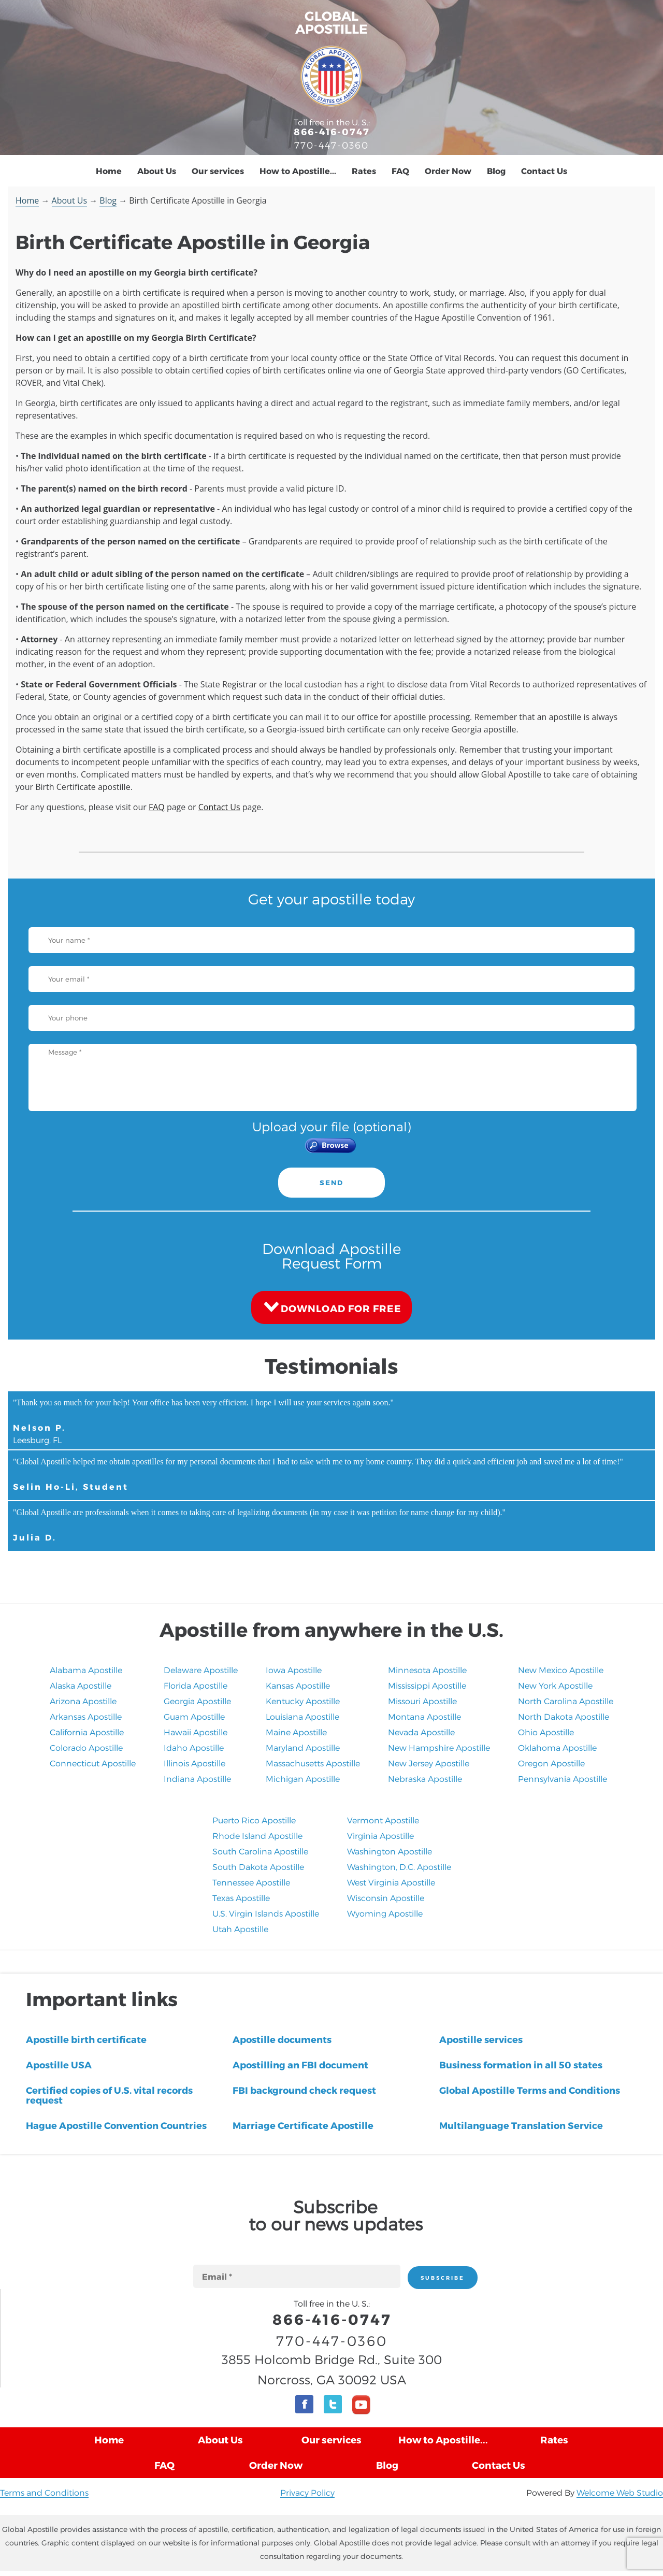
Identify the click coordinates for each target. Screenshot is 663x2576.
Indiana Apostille (197, 1778)
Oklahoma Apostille (557, 1747)
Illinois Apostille (194, 1763)
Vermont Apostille (383, 1820)
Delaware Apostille (201, 1670)
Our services (218, 171)
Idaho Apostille (194, 1747)
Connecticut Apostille (93, 1763)
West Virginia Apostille (391, 1882)
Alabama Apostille (86, 1670)
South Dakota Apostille (258, 1867)
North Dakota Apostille (563, 1716)
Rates (364, 171)
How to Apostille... (298, 171)
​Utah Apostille (240, 1929)
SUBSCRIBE (443, 2278)
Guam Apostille (194, 1716)
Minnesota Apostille (427, 1670)
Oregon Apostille (551, 1763)
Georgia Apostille (197, 1701)
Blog (496, 171)
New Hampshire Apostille (439, 1747)
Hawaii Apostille (195, 1732)
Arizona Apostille (83, 1701)
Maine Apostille (296, 1732)
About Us (156, 171)
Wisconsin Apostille (385, 1898)
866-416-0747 (332, 131)
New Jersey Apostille (428, 1763)
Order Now (448, 171)
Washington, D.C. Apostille (399, 1867)
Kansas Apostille (298, 1685)
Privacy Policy (307, 2492)
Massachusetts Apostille (313, 1763)
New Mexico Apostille (560, 1670)
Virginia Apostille (380, 1835)
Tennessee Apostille (251, 1882)
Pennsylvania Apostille (562, 1778)
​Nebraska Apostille (425, 1778)
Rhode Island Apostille (257, 1835)
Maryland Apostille (303, 1747)
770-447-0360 (331, 145)
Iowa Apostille (294, 1670)
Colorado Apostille (86, 1747)
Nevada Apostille (421, 1732)
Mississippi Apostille (427, 1685)
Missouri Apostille (422, 1701)
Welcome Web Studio (619, 2492)
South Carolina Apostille (260, 1851)
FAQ (400, 171)
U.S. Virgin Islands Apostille (265, 1913)
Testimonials (331, 1365)
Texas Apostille (241, 1898)
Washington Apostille (389, 1851)
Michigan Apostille (303, 1778)
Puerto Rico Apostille (254, 1820)
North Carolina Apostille (565, 1701)
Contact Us (544, 171)
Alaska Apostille (80, 1685)
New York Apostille (555, 1685)
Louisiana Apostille (302, 1716)
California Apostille (87, 1732)
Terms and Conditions (44, 2492)
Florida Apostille (195, 1685)
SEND (331, 1182)
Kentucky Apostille (303, 1701)
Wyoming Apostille (385, 1913)
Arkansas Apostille (86, 1716)
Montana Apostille (424, 1716)
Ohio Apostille (546, 1732)
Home (109, 171)
